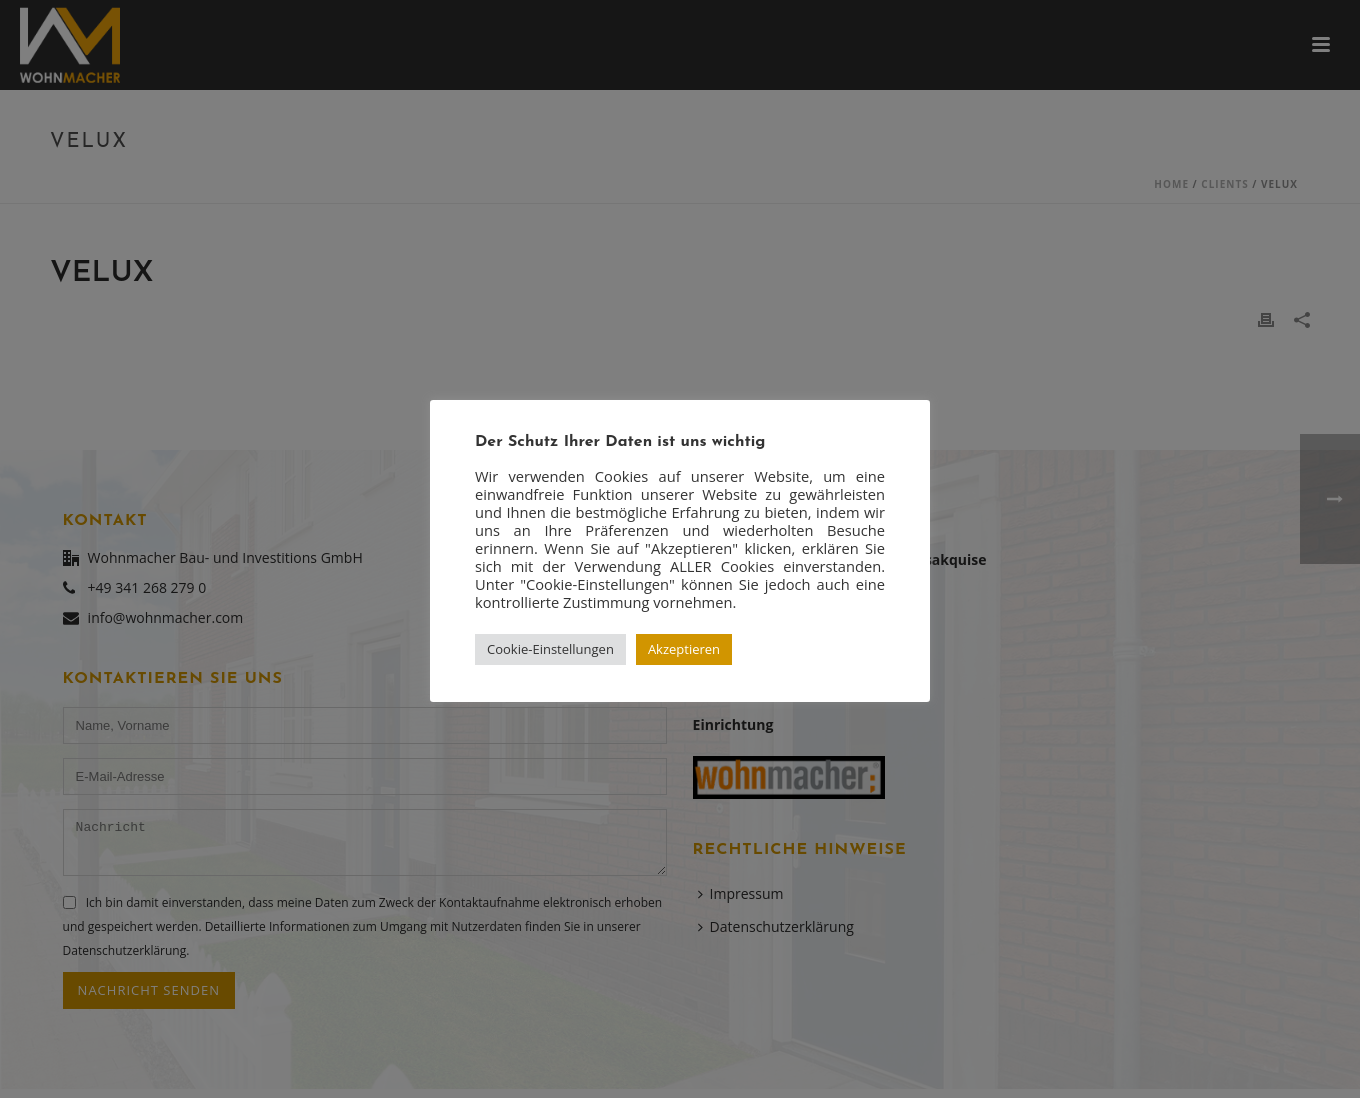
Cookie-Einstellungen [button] (550, 649)
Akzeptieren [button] (684, 649)
